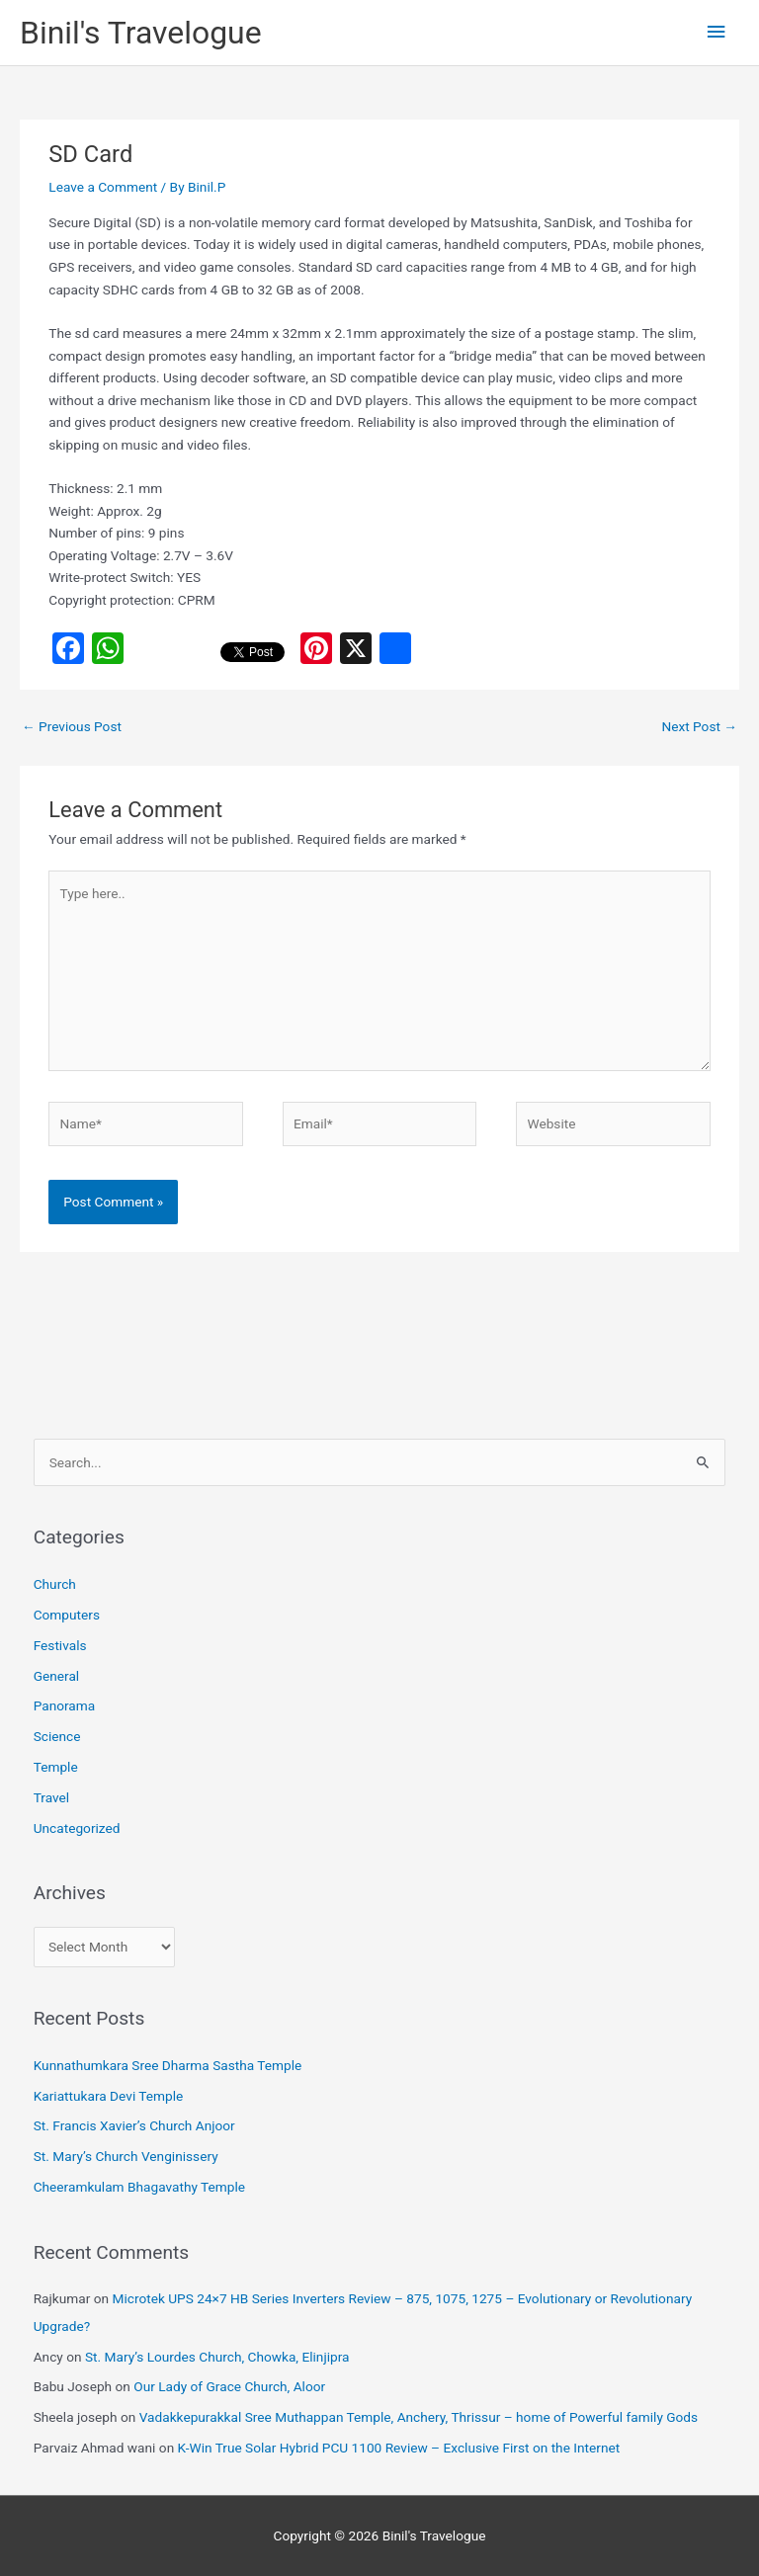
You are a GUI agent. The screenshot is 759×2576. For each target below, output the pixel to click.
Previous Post (72, 726)
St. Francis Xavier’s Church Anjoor (134, 2125)
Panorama (65, 1705)
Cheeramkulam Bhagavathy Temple (139, 2187)
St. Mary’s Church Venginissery (126, 2156)
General (57, 1676)
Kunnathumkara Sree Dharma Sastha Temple (168, 2065)
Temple (56, 1767)
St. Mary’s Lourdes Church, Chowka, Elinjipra (217, 2357)
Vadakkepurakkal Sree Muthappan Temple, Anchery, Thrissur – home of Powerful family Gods (418, 2417)
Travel (51, 1797)
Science (57, 1736)
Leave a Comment (102, 187)
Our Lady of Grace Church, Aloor (229, 2386)
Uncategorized (77, 1828)
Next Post (699, 726)
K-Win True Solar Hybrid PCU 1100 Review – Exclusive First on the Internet (399, 2447)
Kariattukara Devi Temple (109, 2096)
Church (55, 1584)
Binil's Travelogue (141, 32)
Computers (67, 1614)
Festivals (60, 1645)
